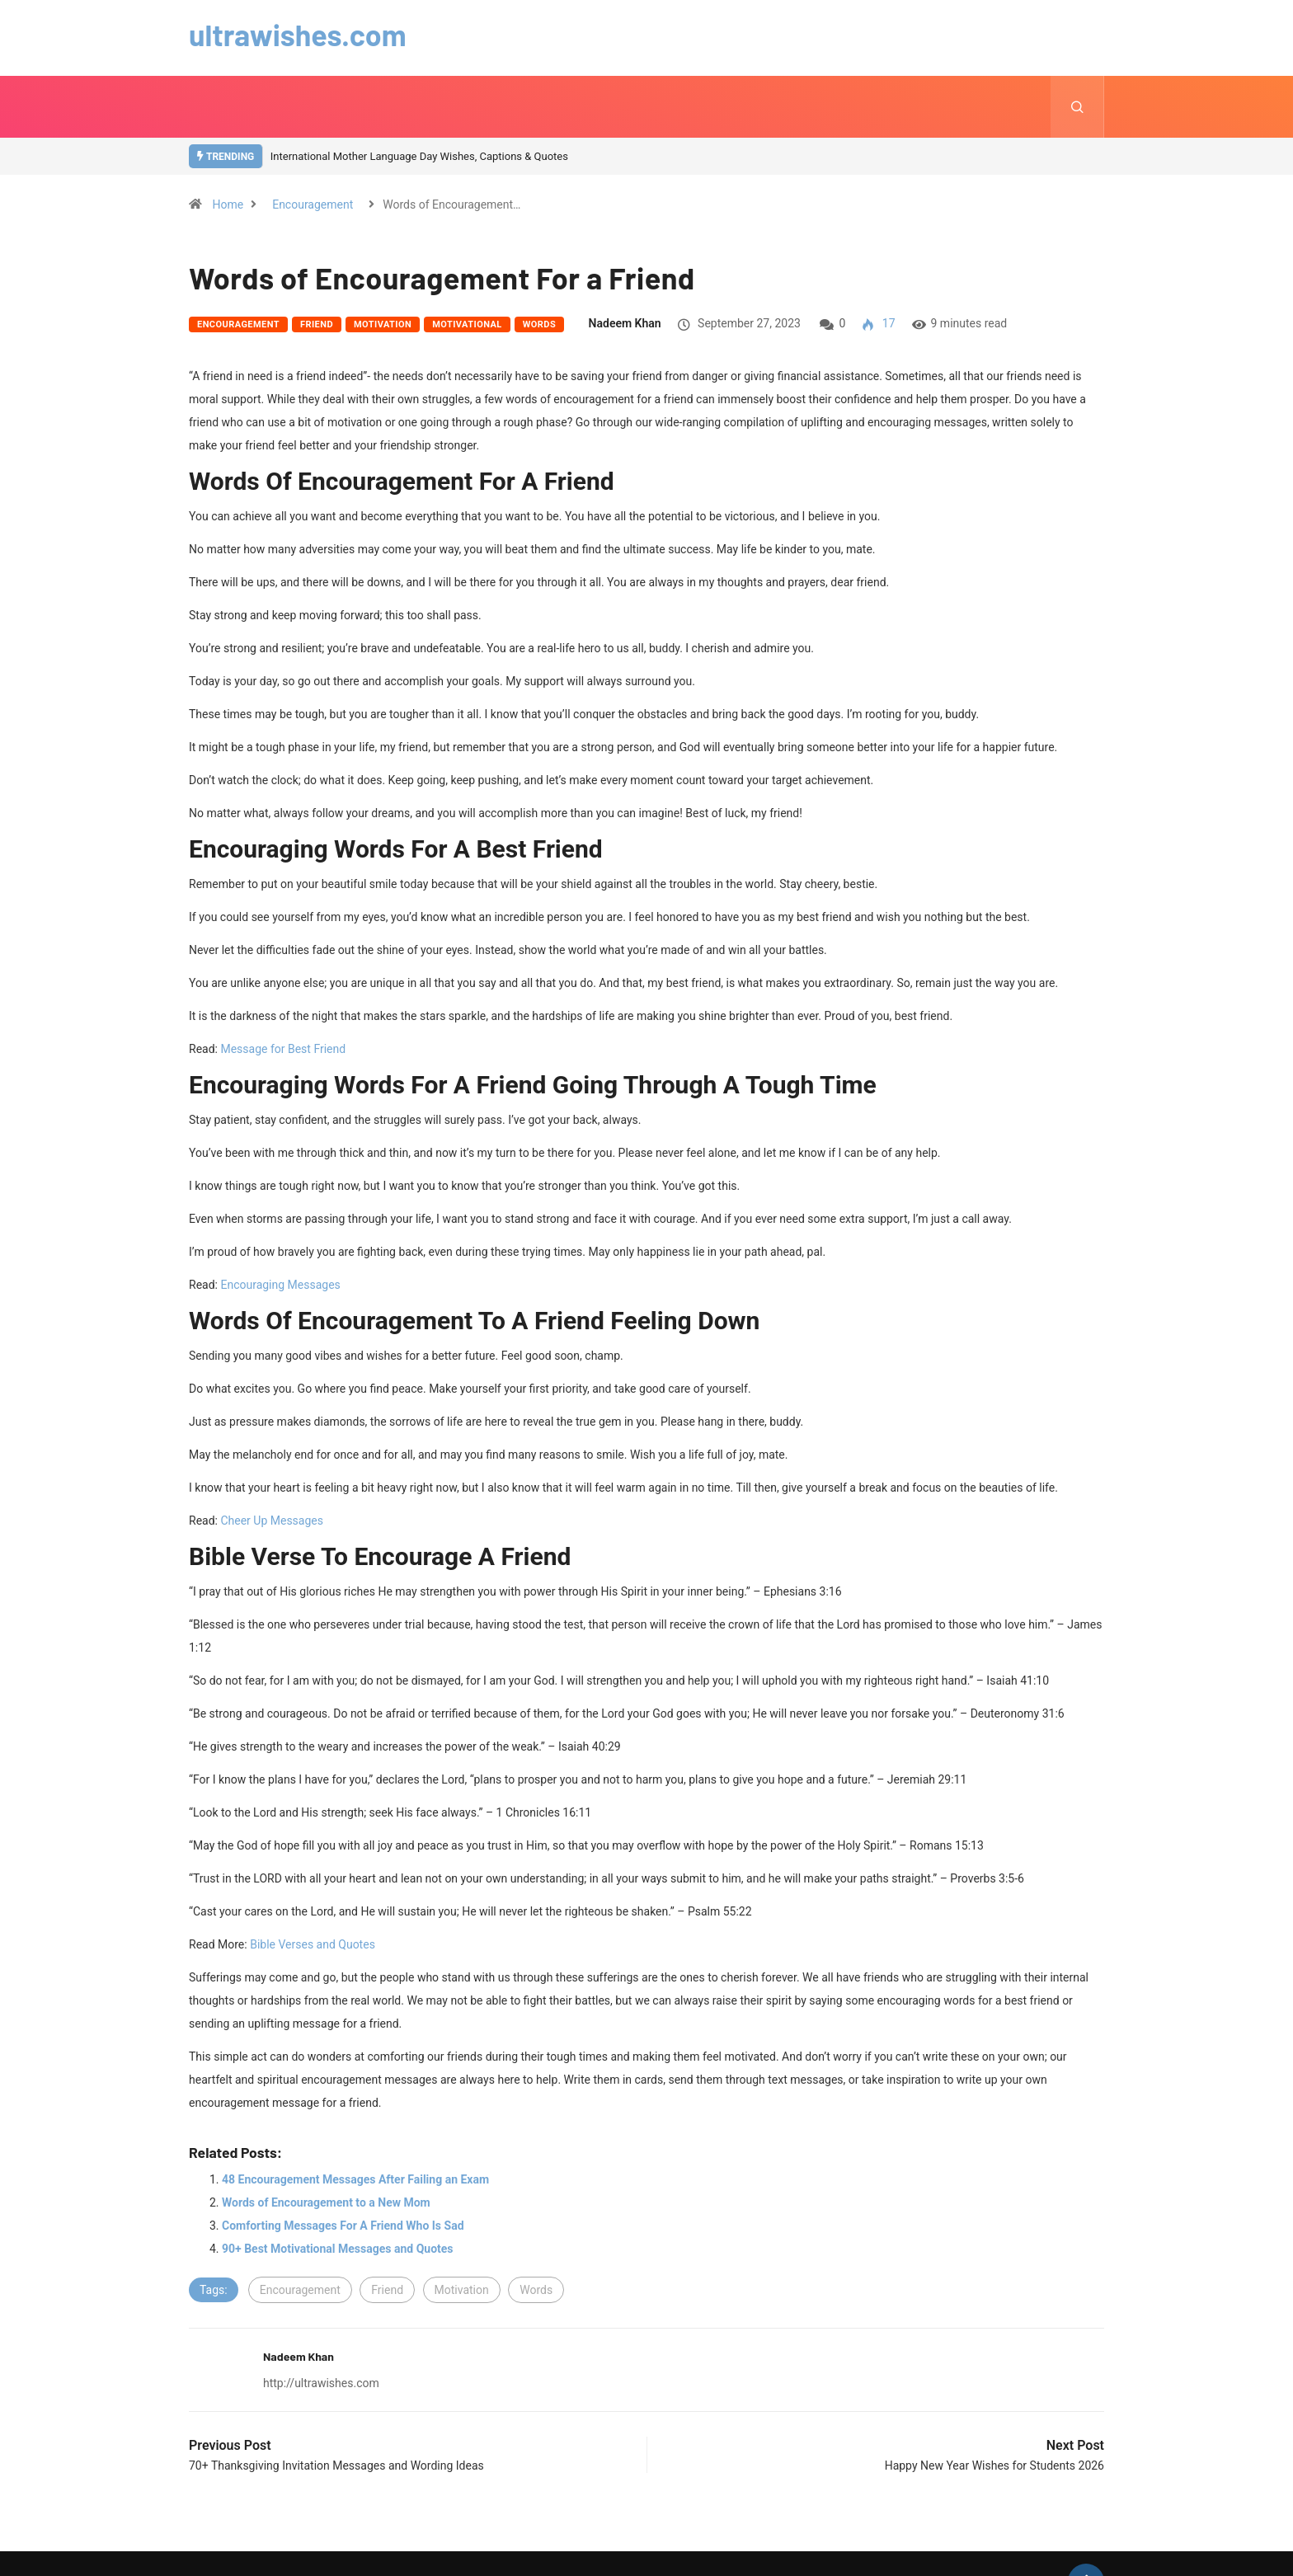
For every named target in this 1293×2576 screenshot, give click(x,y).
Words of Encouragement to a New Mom (326, 2202)
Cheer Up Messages (271, 1520)
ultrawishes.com (298, 34)
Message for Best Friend (283, 1048)
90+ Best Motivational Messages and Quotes (338, 2248)
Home (227, 204)
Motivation (382, 324)
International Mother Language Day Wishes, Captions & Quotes (419, 156)
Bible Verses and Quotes (312, 1944)
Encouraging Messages (280, 1284)
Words (539, 324)
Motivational (467, 324)
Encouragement (312, 204)
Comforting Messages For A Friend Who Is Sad (343, 2225)
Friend (316, 324)
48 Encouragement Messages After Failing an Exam (355, 2179)
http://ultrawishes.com (321, 2383)
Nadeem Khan (625, 323)
